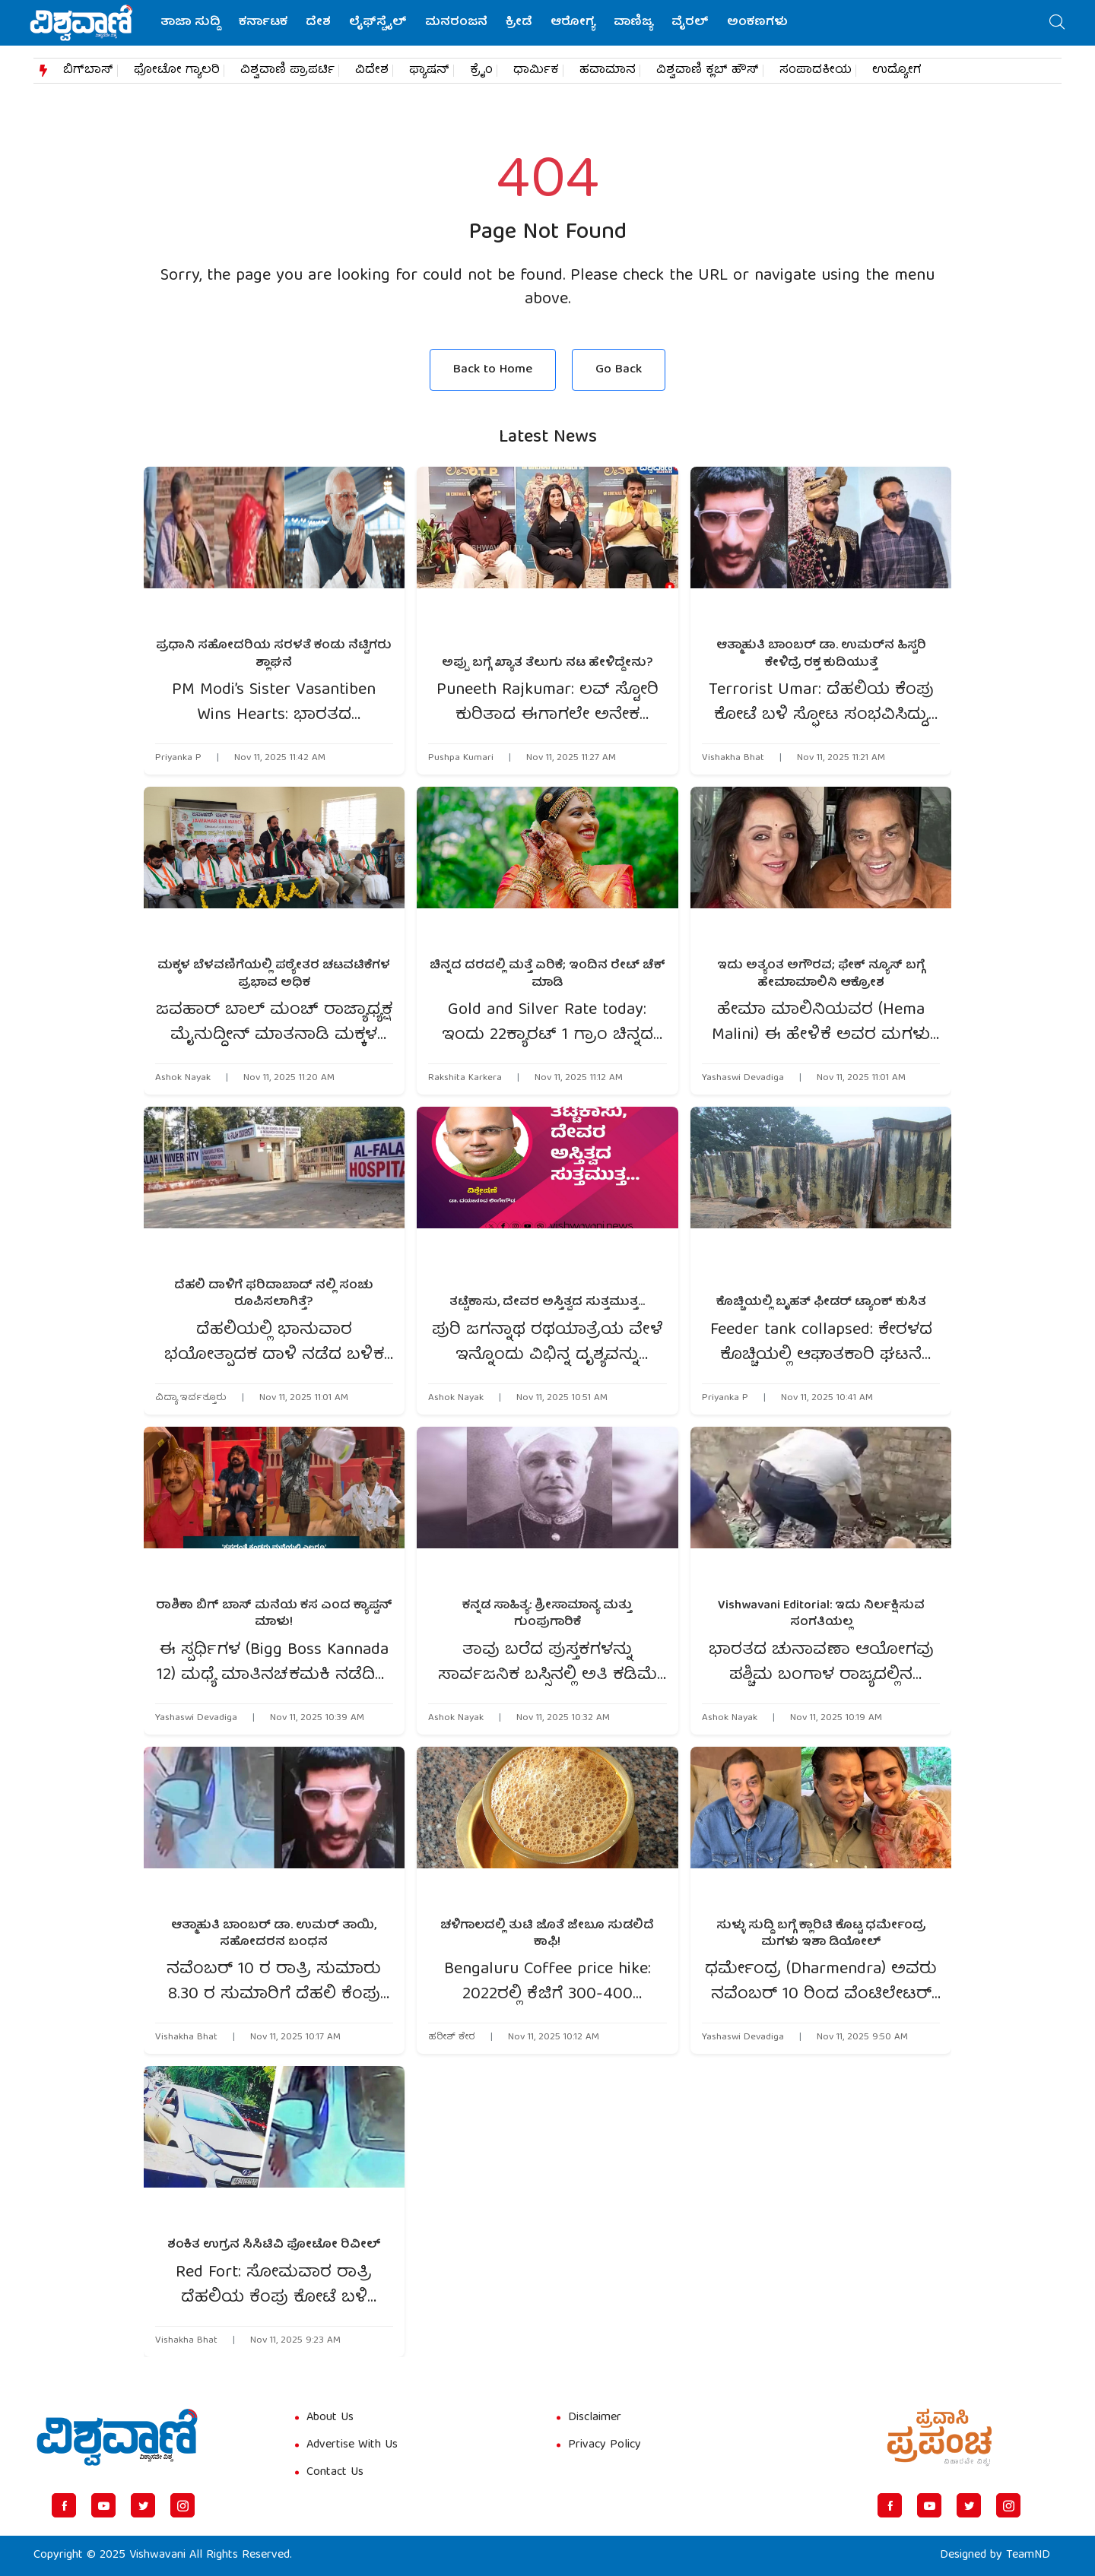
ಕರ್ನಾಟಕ (263, 22)
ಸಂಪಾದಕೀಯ (815, 71)
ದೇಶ (318, 22)
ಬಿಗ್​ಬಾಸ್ (88, 71)
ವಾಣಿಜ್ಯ (633, 22)
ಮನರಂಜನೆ (456, 22)
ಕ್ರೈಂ (481, 71)
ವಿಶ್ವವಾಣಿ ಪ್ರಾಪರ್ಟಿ (287, 71)
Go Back (618, 370)
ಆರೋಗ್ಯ (573, 22)
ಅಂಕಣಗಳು (757, 22)
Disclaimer (594, 2418)
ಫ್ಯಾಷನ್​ (429, 71)
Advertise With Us (352, 2445)
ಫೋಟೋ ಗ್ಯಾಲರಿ (177, 71)
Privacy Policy (604, 2445)
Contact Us (334, 2472)
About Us (330, 2418)
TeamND (1028, 2555)
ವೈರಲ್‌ (690, 22)
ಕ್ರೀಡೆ (519, 22)
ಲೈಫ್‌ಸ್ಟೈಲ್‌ (378, 22)
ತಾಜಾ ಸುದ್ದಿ (190, 22)
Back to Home (492, 370)
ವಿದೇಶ (372, 71)
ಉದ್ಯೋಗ (897, 71)
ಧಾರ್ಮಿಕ (536, 71)
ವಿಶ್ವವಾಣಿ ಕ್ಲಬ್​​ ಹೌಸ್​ (707, 71)
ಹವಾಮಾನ (607, 71)
